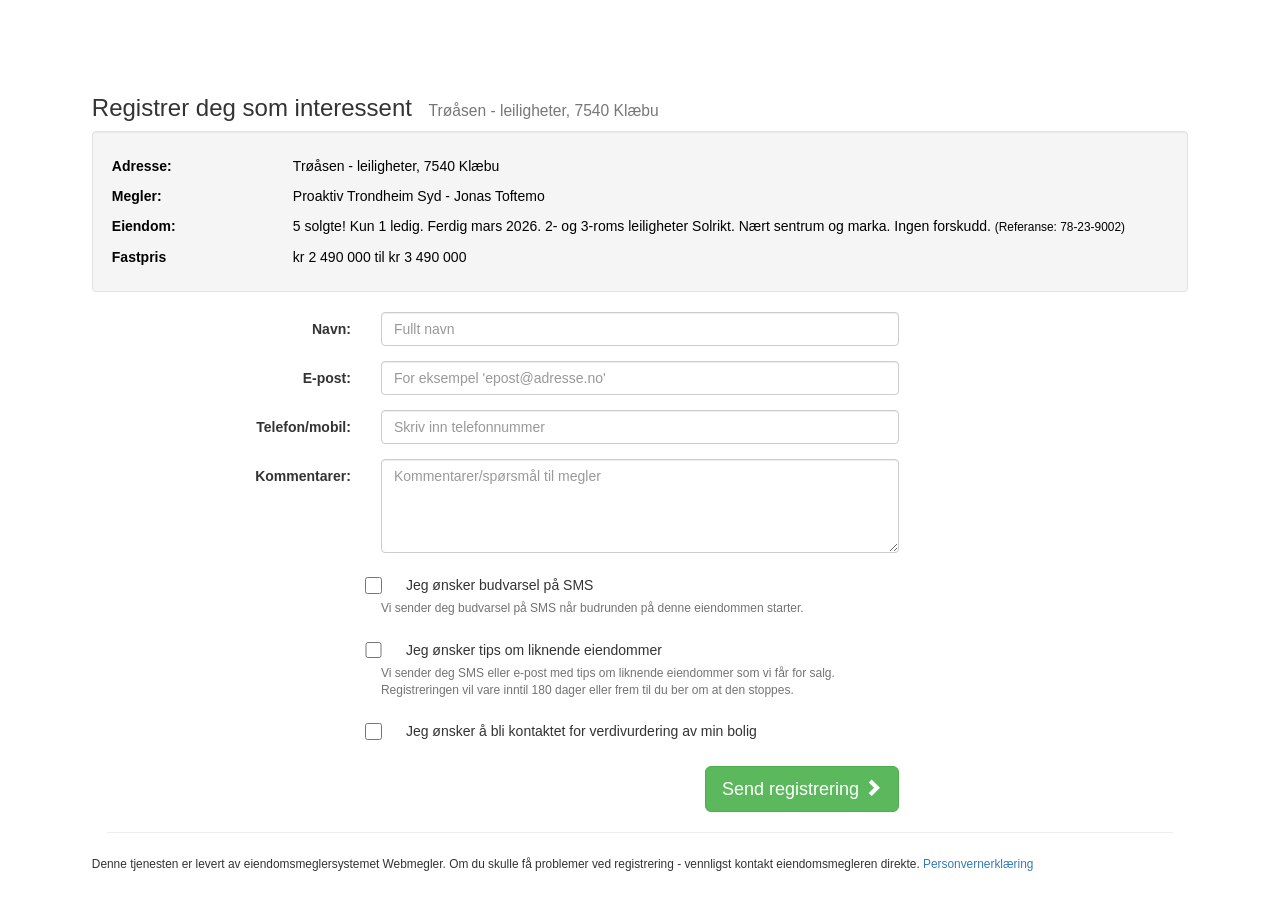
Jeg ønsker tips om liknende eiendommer (534, 650)
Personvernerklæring (978, 864)
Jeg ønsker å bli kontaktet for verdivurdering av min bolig (581, 731)
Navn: (331, 329)
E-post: (327, 378)
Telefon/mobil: (303, 427)
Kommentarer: (303, 476)
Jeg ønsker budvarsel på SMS (500, 585)
